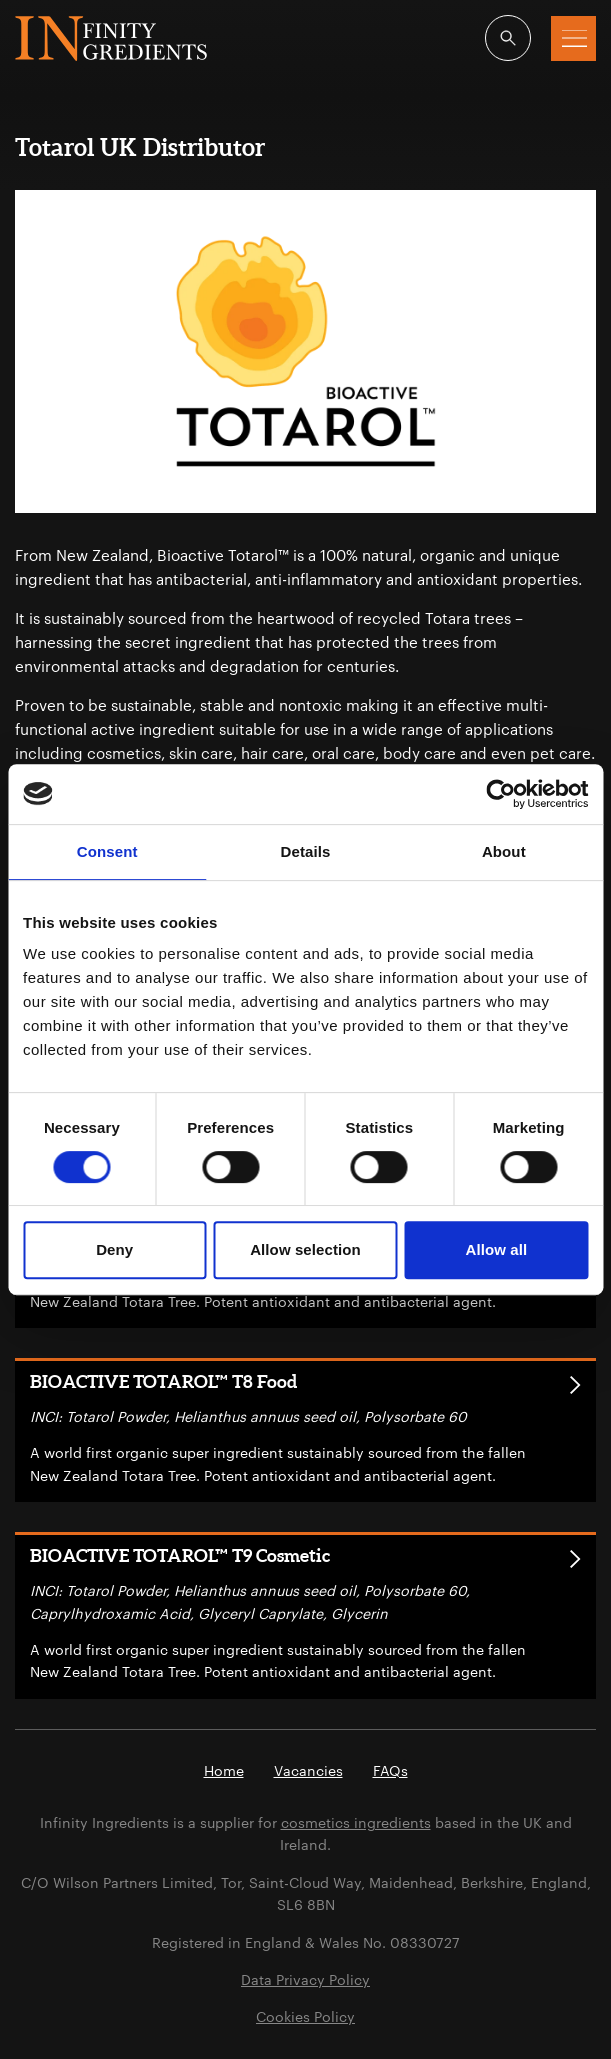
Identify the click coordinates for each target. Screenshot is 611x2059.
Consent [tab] (107, 851)
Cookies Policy (305, 2016)
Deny (114, 1249)
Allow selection (305, 1249)
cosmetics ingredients (356, 1822)
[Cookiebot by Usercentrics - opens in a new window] (500, 794)
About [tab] (504, 851)
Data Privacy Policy (305, 1979)
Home (224, 1770)
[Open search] (508, 38)
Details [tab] (306, 851)
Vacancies (308, 1770)
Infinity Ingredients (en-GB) (111, 38)
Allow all (496, 1249)
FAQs (390, 1770)
